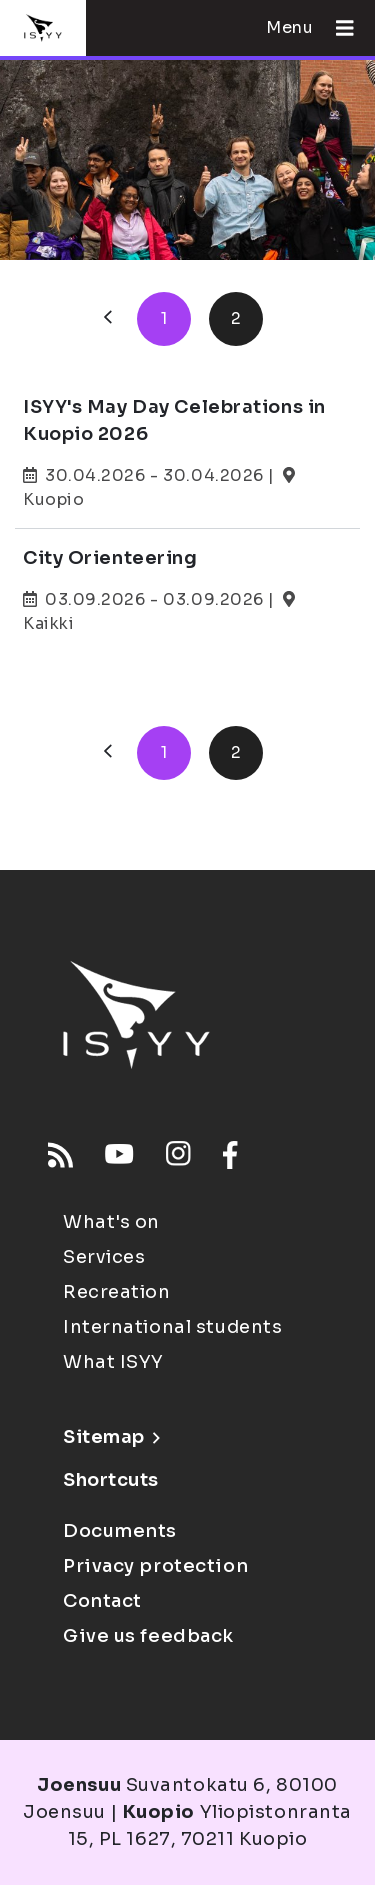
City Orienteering (110, 558)
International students (172, 1327)
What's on (111, 1222)
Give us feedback (148, 1636)
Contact (102, 1601)
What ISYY (113, 1362)
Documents (120, 1531)
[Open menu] (337, 28)
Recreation (117, 1292)
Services (104, 1257)
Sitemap (111, 1437)
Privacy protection (155, 1566)
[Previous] (108, 319)
